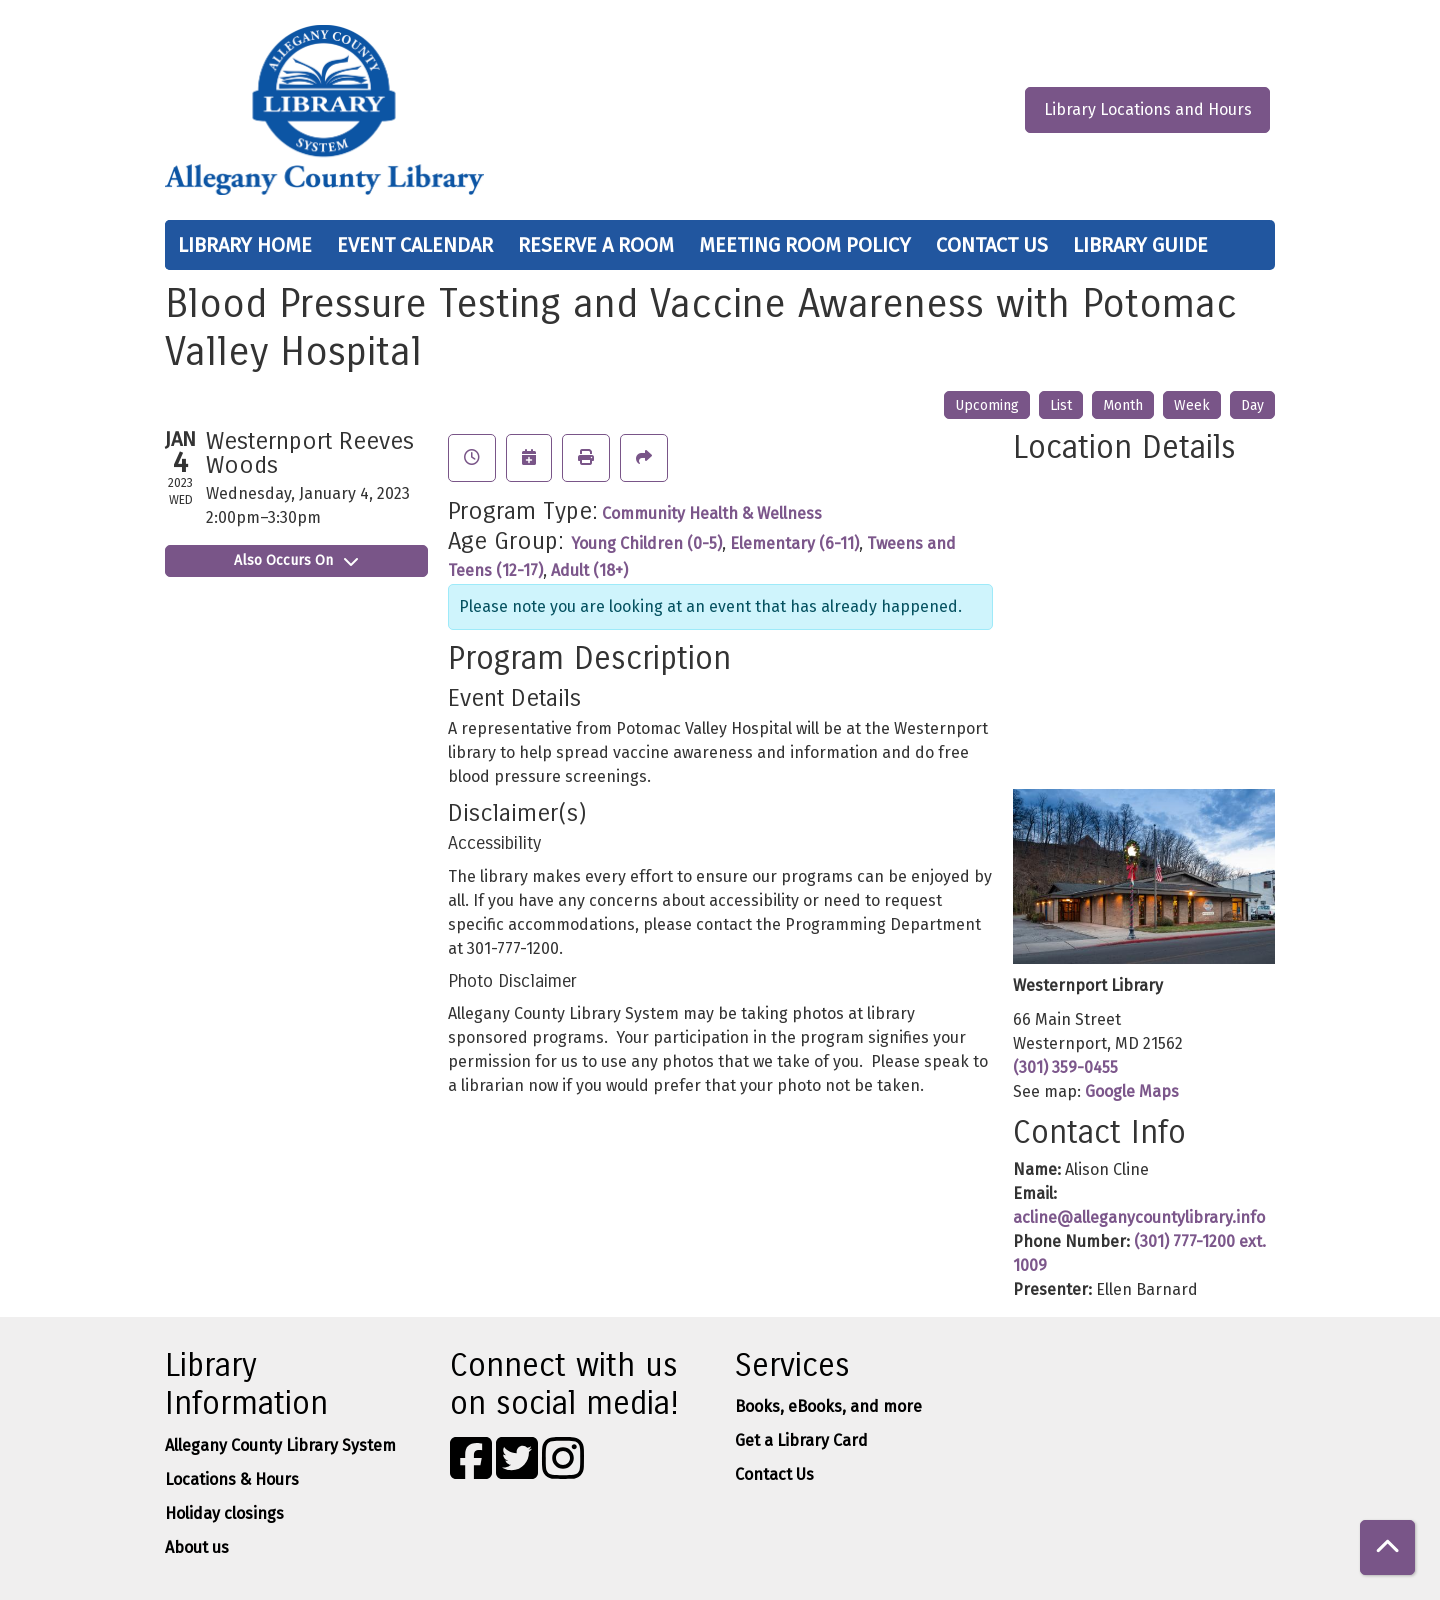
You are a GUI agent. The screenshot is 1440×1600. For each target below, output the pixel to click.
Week (1192, 405)
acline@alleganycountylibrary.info (1139, 1217)
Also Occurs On (296, 560)
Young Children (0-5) (646, 543)
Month (1123, 405)
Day (1252, 405)
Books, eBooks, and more (828, 1406)
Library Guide (1140, 245)
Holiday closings (224, 1513)
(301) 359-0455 (1065, 1067)
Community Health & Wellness (712, 513)
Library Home (245, 245)
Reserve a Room (596, 245)
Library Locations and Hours (1148, 109)
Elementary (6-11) (794, 543)
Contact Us (992, 245)
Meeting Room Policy (805, 245)
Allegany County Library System (280, 1445)
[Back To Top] (1387, 1547)
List (1061, 405)
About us (197, 1547)
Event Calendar (415, 245)
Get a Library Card (801, 1440)
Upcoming (987, 405)
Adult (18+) (589, 570)
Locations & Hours (232, 1479)
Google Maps (1132, 1091)
